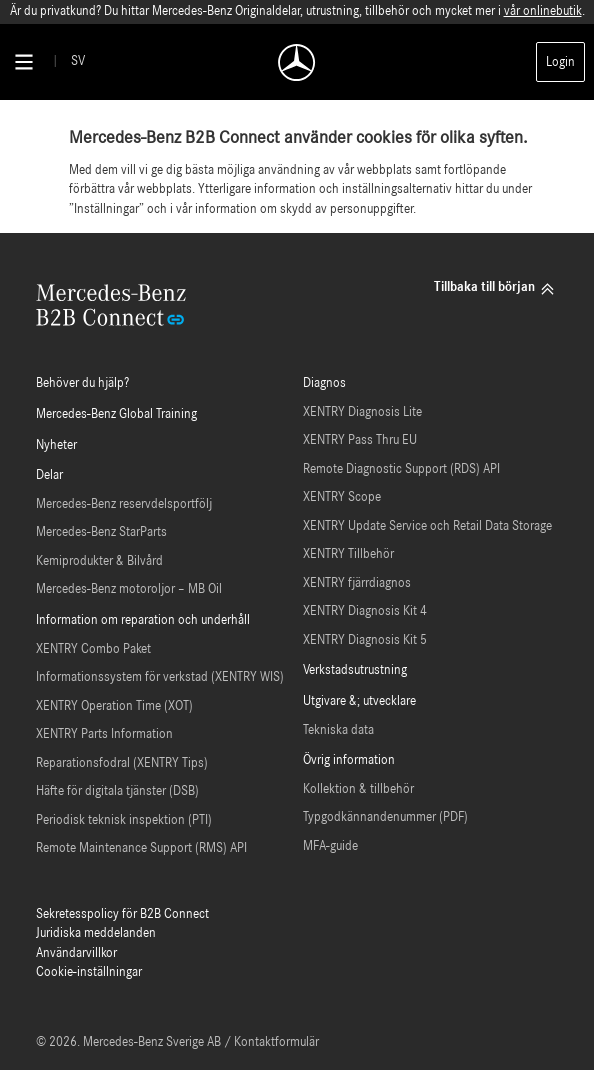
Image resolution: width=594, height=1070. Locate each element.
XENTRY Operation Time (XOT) (114, 706)
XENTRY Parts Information (104, 734)
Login (560, 62)
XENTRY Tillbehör (348, 554)
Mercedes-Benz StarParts (101, 532)
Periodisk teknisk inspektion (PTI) (124, 820)
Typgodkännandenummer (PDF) (385, 817)
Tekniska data (338, 730)
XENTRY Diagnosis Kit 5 (365, 640)
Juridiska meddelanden (96, 933)
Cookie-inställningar (89, 972)
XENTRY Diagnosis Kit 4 (365, 611)
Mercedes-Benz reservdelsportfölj (124, 504)
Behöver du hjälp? (82, 383)
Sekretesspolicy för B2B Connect (122, 914)
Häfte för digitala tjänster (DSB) (117, 791)
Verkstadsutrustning (355, 670)
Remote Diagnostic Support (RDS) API (401, 469)
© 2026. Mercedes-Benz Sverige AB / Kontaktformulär (177, 1042)
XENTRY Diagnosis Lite (362, 412)
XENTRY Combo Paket (93, 649)
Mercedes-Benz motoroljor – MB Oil (129, 589)
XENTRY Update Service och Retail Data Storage (427, 526)
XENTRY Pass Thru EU (360, 440)
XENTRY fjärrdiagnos (357, 583)
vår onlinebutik (543, 11)
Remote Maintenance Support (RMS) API (141, 848)
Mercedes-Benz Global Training (116, 414)
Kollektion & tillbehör (358, 789)
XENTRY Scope (342, 497)
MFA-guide (330, 846)
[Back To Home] (297, 62)
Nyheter (56, 445)
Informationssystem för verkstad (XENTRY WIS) (160, 677)
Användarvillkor (76, 953)
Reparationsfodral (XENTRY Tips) (122, 763)
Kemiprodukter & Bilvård (99, 561)
